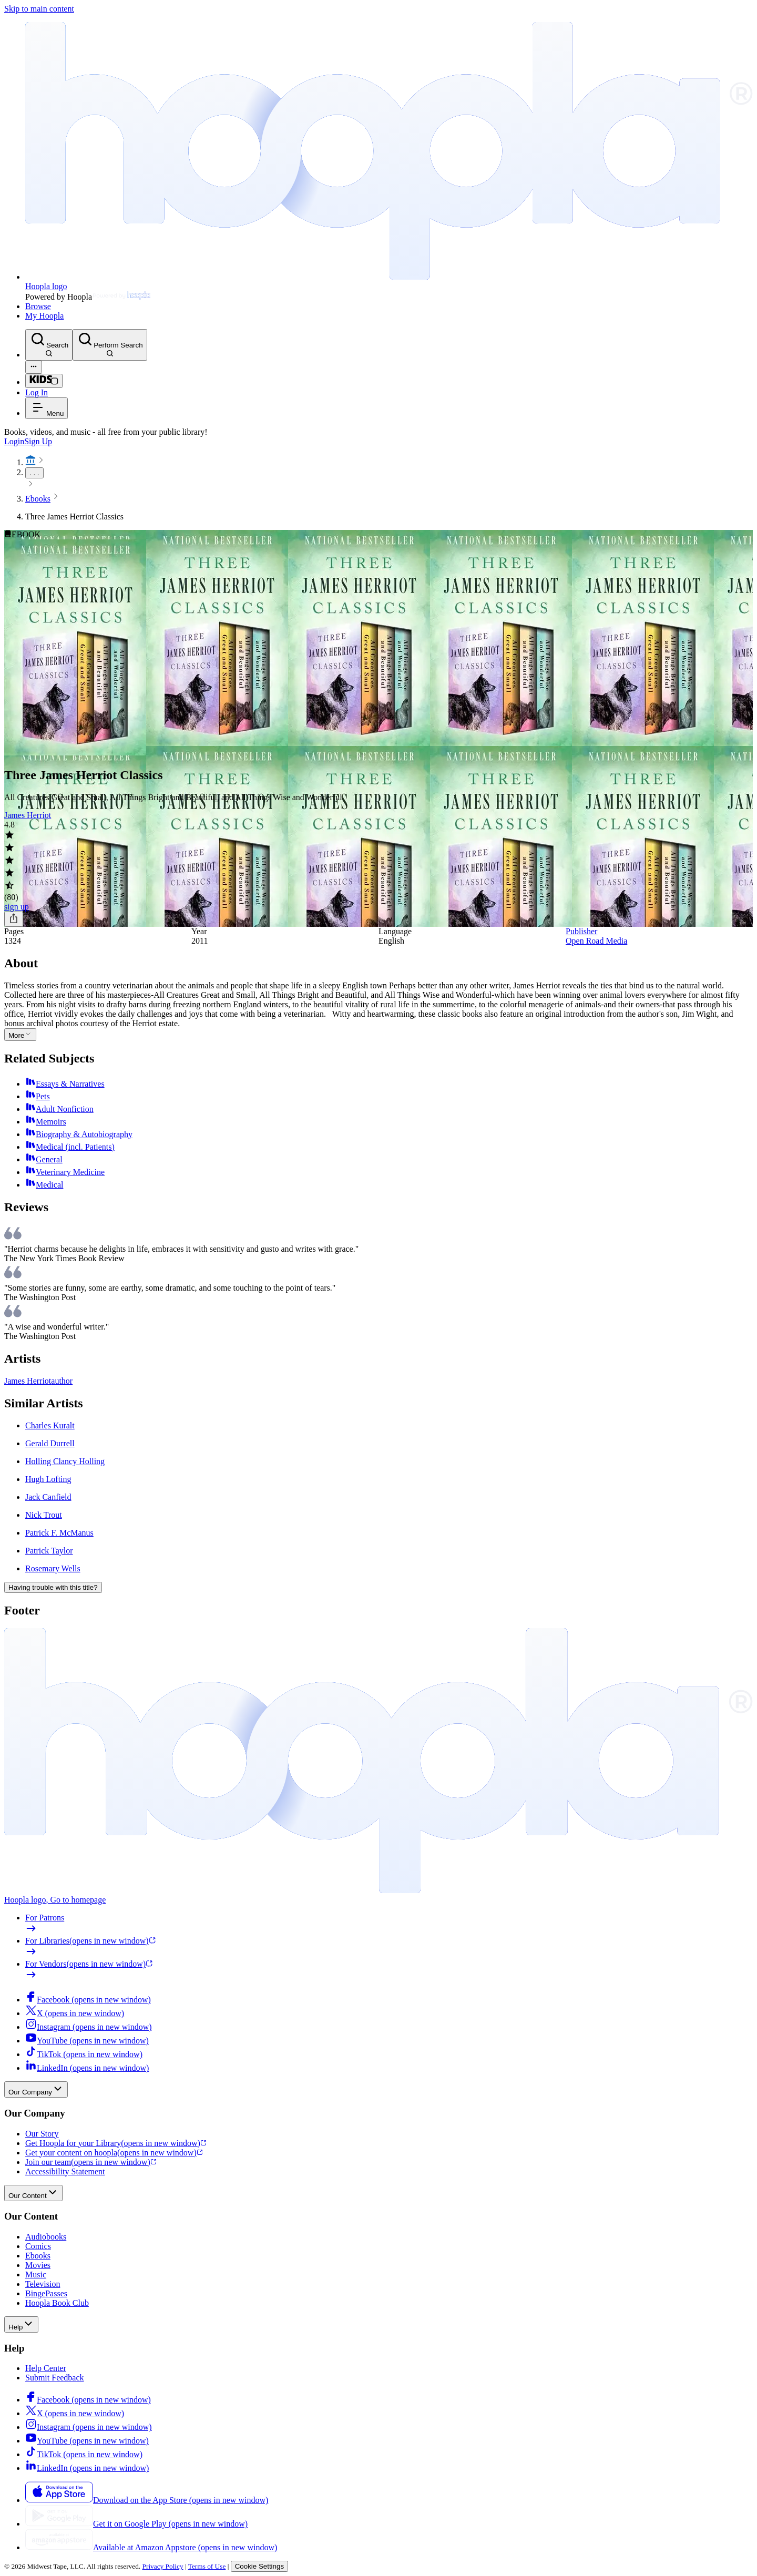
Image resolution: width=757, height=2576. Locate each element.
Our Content (33, 2193)
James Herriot (27, 815)
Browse (38, 306)
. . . (34, 473)
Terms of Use (207, 2566)
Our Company (36, 2089)
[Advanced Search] (33, 367)
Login (14, 441)
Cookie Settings (259, 2566)
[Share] (13, 919)
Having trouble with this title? (53, 1587)
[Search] (49, 345)
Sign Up (38, 441)
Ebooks (37, 498)
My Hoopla (44, 315)
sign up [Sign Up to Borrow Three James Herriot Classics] (16, 906)
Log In (36, 392)
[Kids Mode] (44, 381)
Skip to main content (39, 8)
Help (21, 2324)
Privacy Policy (162, 2566)
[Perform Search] (110, 345)
